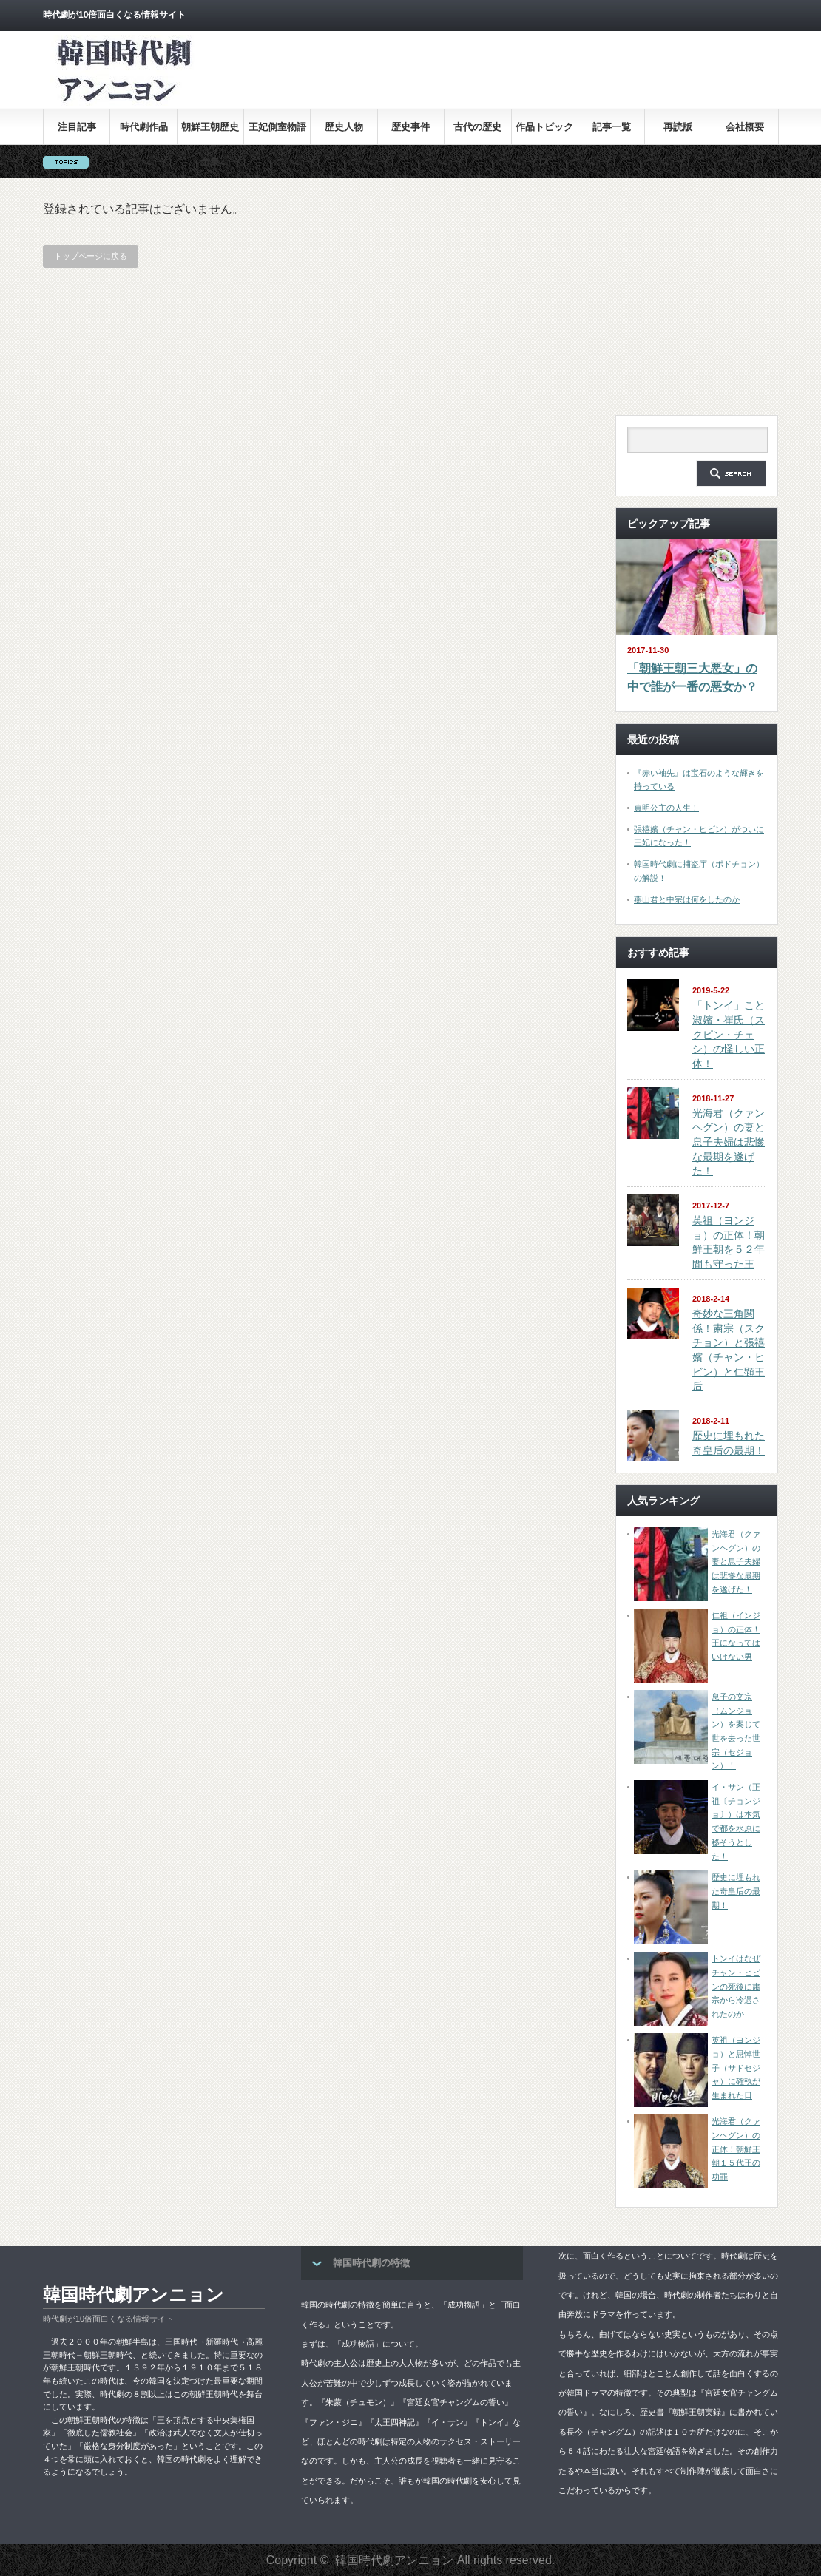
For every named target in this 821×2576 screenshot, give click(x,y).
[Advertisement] (624, 150)
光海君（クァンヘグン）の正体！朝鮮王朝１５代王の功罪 (736, 2149)
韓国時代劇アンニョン (133, 2295)
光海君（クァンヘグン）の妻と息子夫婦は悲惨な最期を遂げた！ (728, 1142)
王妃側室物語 (277, 126)
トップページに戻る (90, 255)
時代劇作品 (144, 126)
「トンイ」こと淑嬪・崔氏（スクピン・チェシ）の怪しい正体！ (728, 1034)
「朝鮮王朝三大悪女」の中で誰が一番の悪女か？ (692, 678)
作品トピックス (544, 132)
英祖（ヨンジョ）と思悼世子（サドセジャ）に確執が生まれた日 (736, 2067)
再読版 (677, 126)
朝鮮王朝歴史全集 (210, 132)
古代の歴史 (477, 126)
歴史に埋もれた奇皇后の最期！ (736, 1891)
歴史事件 (410, 126)
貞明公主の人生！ (666, 807)
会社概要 (745, 126)
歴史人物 (344, 126)
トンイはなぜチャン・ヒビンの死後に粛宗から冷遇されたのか (736, 1986)
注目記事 (77, 126)
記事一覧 (611, 126)
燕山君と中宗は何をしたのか (687, 899)
